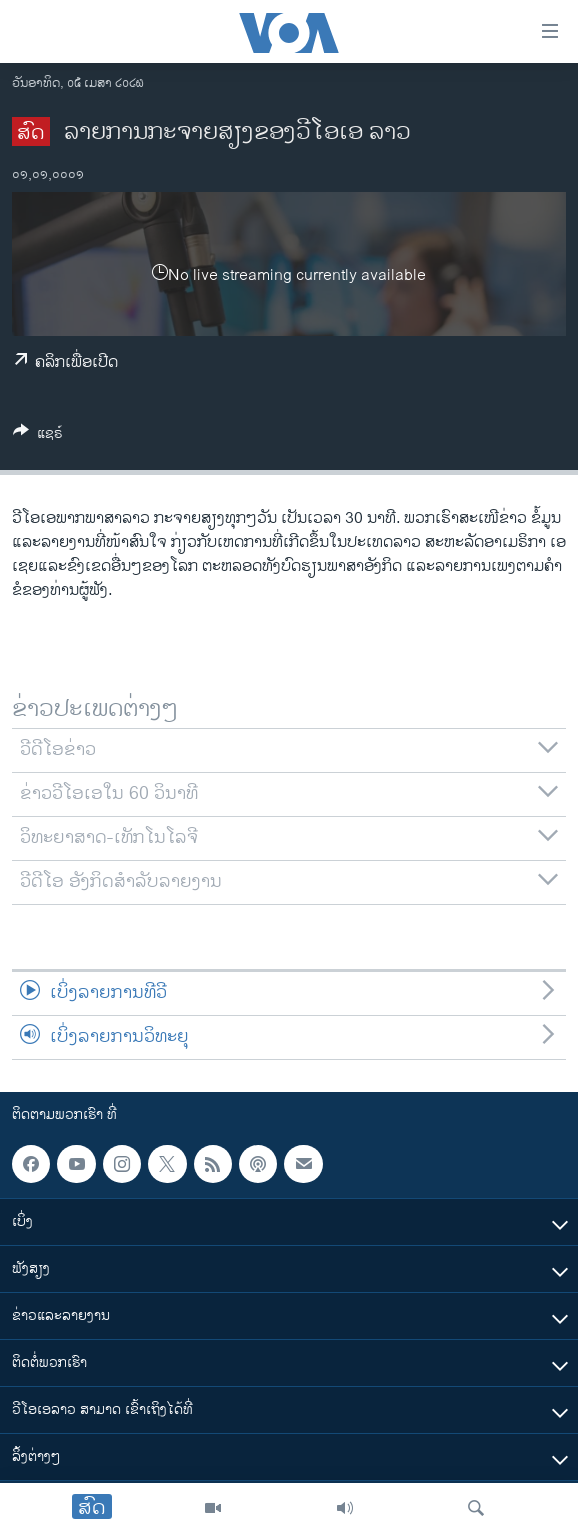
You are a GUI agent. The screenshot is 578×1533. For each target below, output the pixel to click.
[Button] (38, 436)
